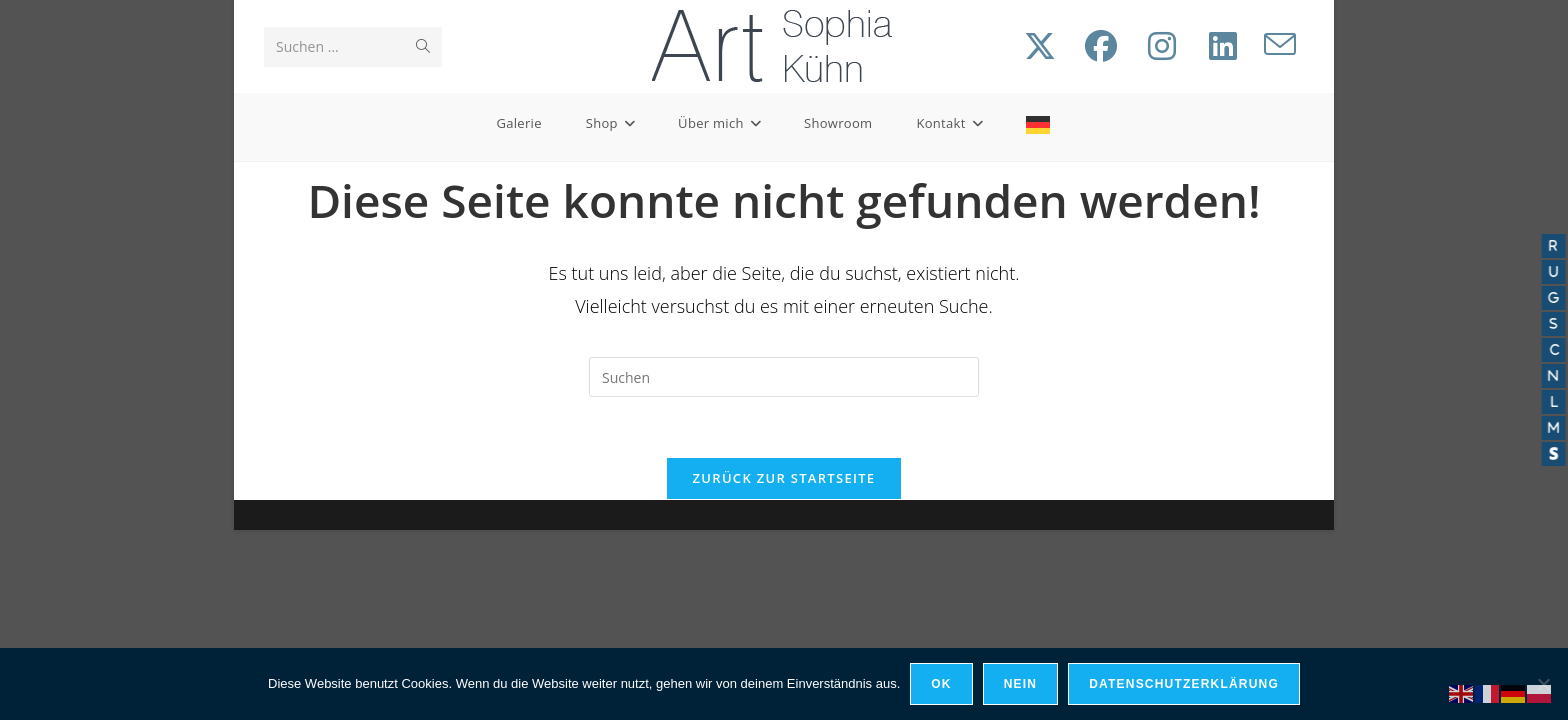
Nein (1020, 684)
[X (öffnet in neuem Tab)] (1040, 46)
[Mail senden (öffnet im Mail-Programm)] (1280, 45)
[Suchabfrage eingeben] (784, 377)
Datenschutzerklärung (1184, 684)
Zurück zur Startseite (784, 478)
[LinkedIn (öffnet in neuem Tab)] (1223, 46)
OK (941, 684)
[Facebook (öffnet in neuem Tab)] (1101, 46)
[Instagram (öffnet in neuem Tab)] (1162, 46)
